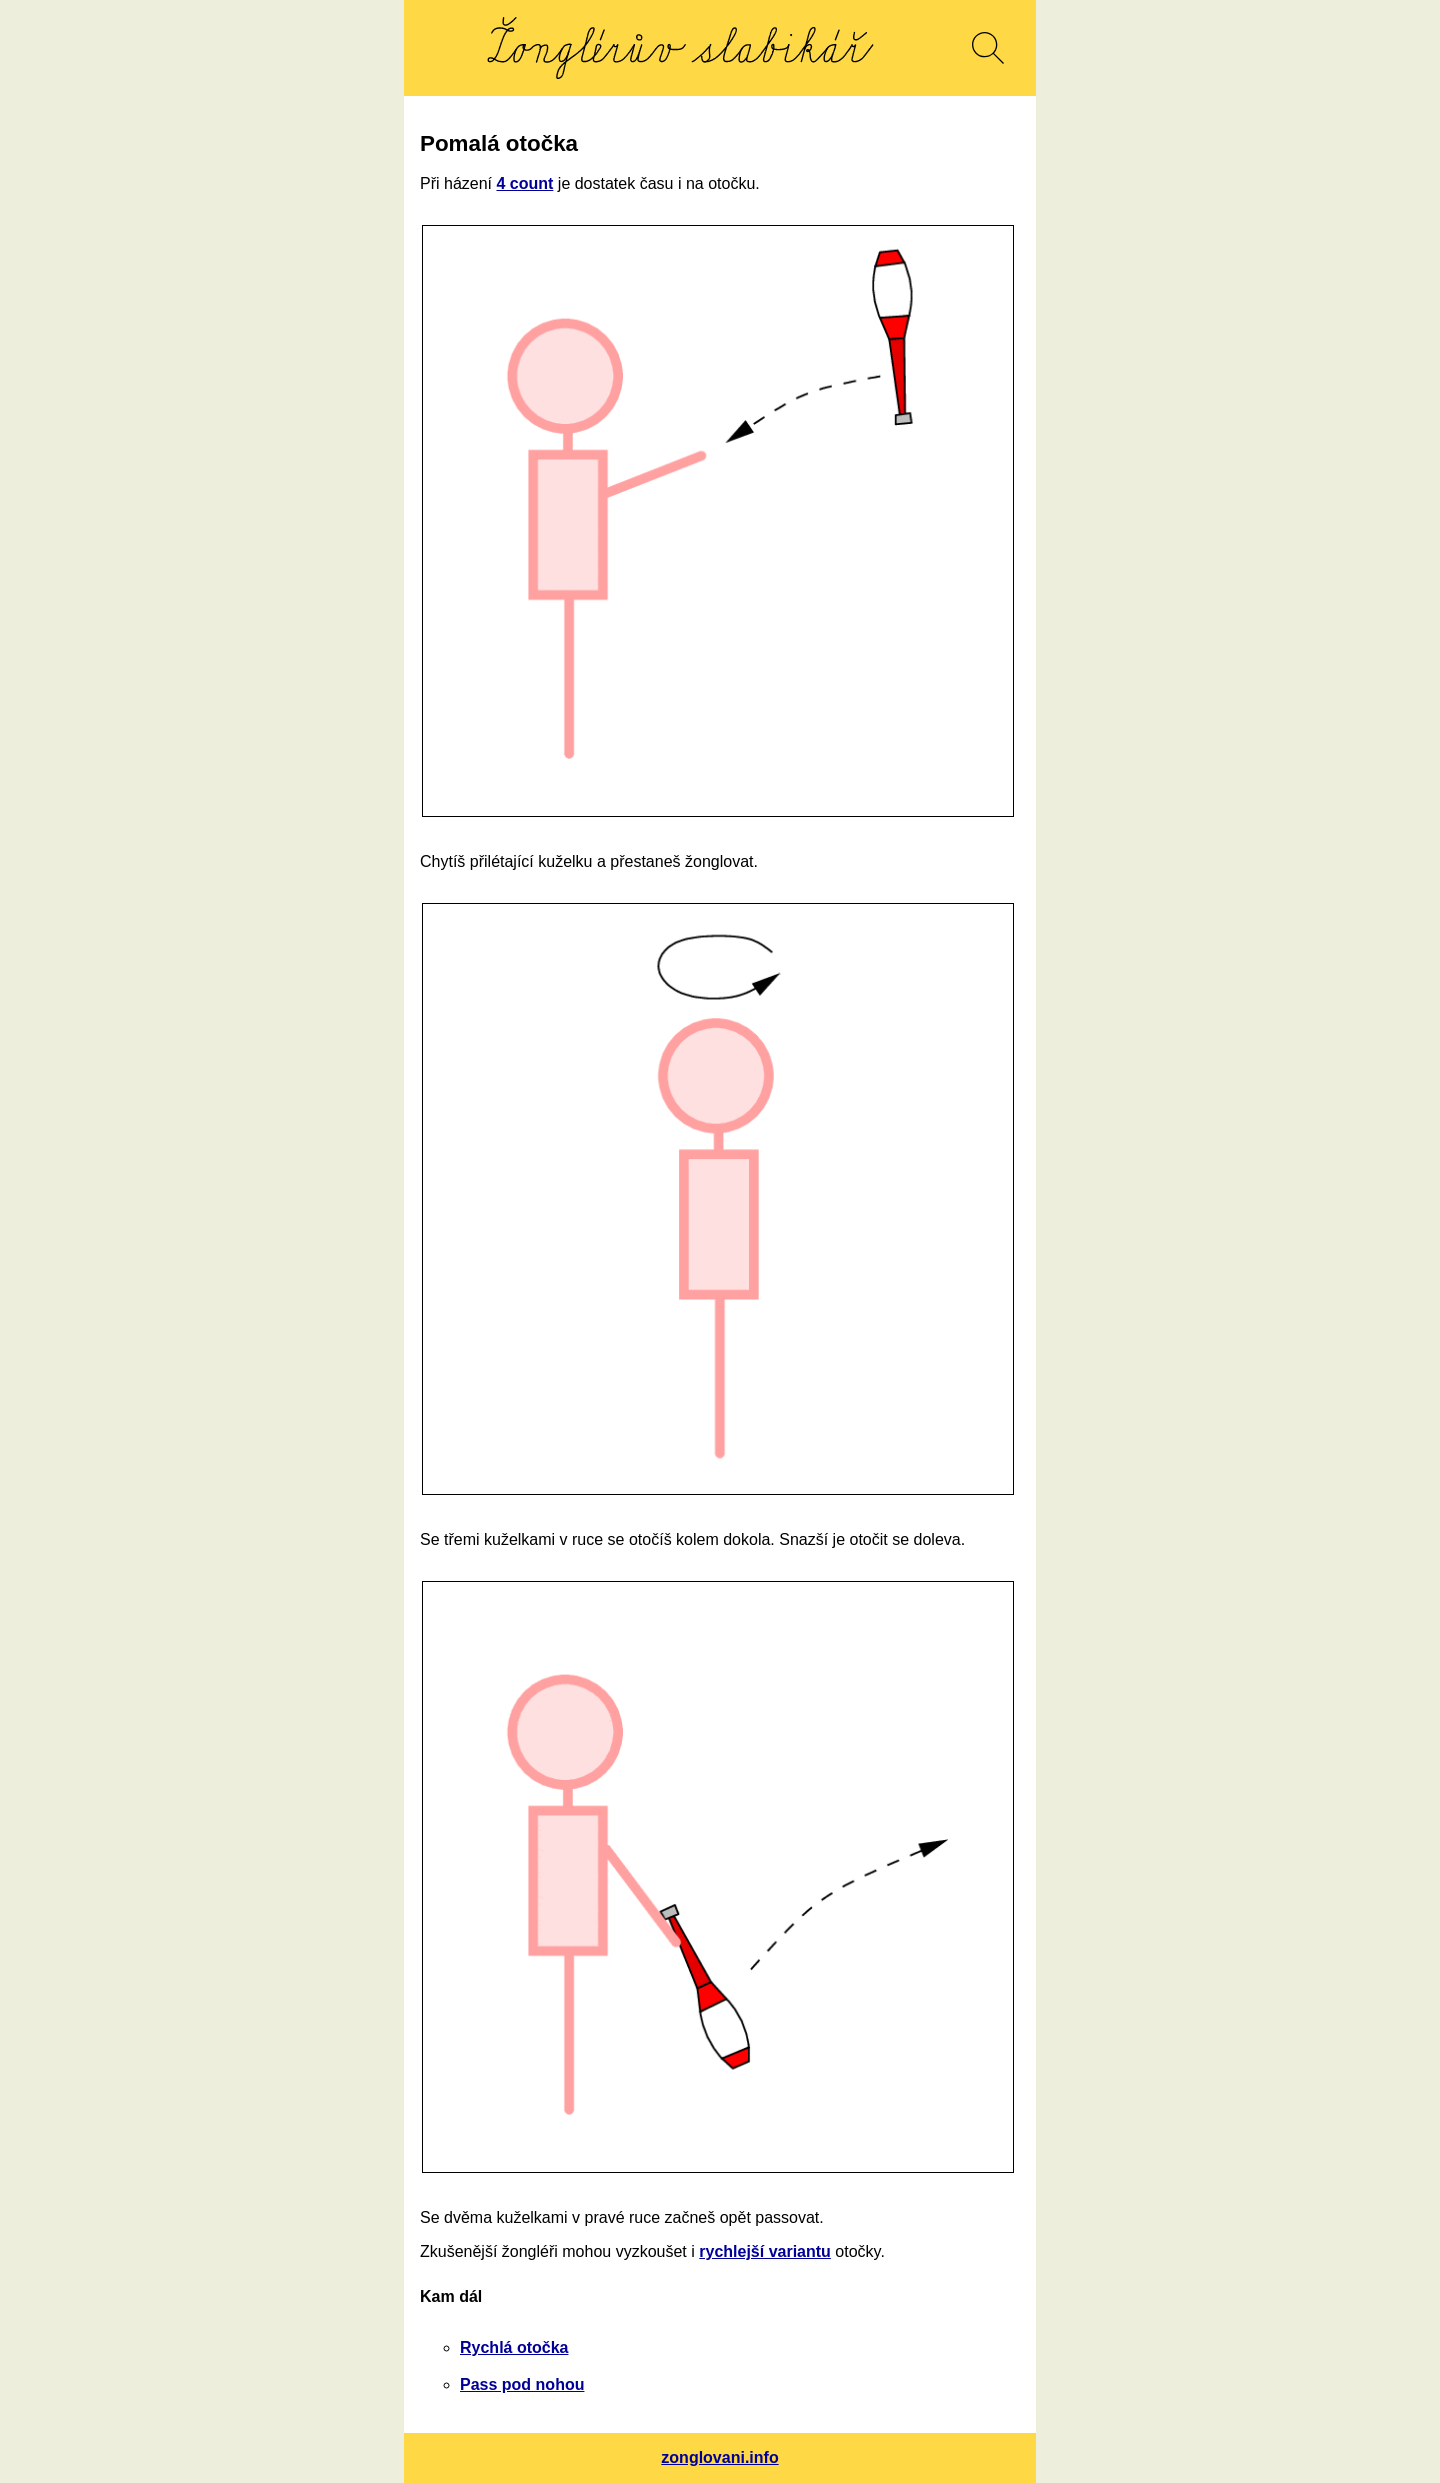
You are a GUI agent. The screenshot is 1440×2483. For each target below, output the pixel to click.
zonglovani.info (719, 2457)
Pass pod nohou (522, 2384)
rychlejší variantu (765, 2251)
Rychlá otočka (514, 2347)
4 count (524, 183)
